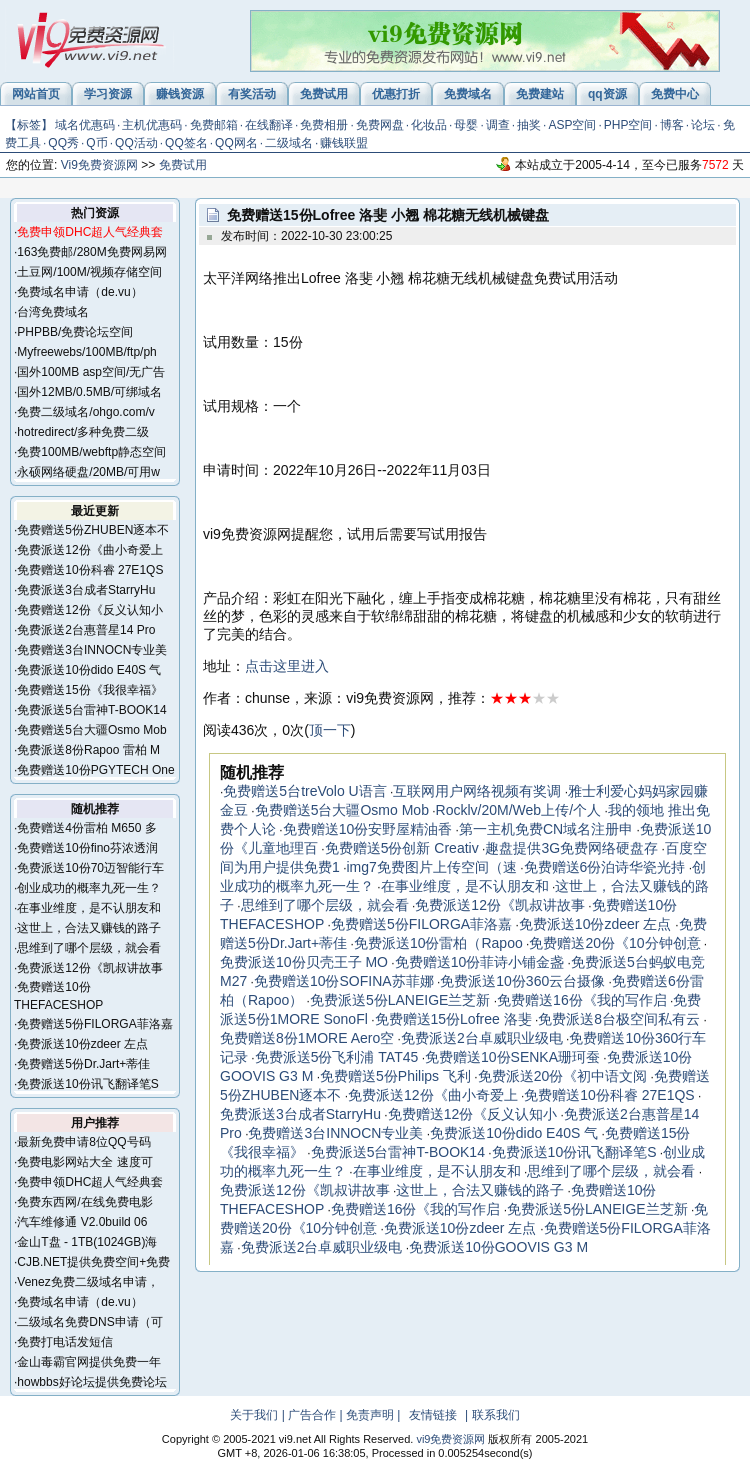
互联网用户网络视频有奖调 (477, 791)
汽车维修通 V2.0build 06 (82, 1222)
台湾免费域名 (53, 312)
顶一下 (330, 730)
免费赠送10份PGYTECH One (95, 770)
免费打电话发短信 (65, 1342)
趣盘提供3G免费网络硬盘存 (571, 848)
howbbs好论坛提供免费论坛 (91, 1382)
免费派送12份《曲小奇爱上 (89, 550)
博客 (672, 125)
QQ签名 (186, 143)
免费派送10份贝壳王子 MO (304, 962)
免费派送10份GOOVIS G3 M (498, 1247)
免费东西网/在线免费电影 (84, 1202)
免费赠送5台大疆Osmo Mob (91, 730)
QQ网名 (236, 143)
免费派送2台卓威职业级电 (482, 1038)
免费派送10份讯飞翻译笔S (87, 1084)
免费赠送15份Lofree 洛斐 (453, 1019)
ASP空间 (572, 125)
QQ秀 (63, 143)
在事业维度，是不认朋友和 (89, 908)
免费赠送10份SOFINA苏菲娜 (344, 981)
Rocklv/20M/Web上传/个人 (518, 810)
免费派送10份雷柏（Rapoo (438, 943)
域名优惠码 (85, 125)
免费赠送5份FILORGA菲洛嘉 (94, 1024)
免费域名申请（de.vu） (79, 292)
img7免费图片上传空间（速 (431, 867)
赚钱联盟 (344, 143)
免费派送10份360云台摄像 (522, 981)
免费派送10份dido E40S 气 (89, 670)
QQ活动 (136, 143)
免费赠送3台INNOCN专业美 (92, 650)
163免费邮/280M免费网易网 (91, 252)
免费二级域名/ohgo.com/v (85, 412)
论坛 (703, 125)
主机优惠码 (152, 125)
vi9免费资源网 (450, 1439)
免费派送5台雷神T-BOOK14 (91, 710)
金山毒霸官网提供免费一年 (89, 1362)
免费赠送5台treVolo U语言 (304, 791)
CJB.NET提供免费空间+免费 (93, 1262)
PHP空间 (628, 125)
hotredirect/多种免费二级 (83, 432)
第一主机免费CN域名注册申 (546, 829)
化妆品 (429, 125)
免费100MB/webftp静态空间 (91, 452)
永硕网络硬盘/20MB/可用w (88, 472)
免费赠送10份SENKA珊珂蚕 (512, 1057)
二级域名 (289, 143)
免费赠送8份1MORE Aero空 (307, 1038)
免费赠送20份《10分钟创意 (614, 943)
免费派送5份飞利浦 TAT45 (337, 1057)
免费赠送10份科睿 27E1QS (90, 570)
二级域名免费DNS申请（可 (89, 1322)
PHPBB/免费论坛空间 (75, 332)
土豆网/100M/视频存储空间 (89, 272)
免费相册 (324, 125)
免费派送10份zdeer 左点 (82, 1044)
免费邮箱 (214, 125)
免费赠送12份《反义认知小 (89, 610)
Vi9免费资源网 (99, 165)
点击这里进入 (287, 666)
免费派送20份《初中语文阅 (563, 1076)
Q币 (96, 143)
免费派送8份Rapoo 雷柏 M (88, 750)
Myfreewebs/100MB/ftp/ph (86, 352)
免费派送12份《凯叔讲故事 (89, 968)
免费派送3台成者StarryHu (86, 590)
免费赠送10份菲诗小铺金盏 (480, 962)
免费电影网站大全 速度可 (84, 1162)
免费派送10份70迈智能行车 (90, 868)
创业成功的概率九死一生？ (89, 888)
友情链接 (433, 1415)
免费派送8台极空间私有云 (619, 1019)
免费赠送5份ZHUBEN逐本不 (93, 530)
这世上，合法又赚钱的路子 (89, 928)
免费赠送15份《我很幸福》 (89, 690)
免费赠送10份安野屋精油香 (368, 829)
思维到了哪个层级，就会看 (89, 948)
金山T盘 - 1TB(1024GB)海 (87, 1242)
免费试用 (183, 165)
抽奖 (529, 125)
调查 (498, 125)
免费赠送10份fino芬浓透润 (87, 848)
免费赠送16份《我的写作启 (582, 1000)
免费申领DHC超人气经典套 (90, 1182)
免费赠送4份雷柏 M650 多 (86, 828)
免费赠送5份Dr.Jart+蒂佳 (83, 1064)
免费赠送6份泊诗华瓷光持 (605, 867)
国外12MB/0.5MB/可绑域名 (89, 392)
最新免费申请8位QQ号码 (83, 1142)
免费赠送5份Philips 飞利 (395, 1076)
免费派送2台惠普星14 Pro (86, 630)
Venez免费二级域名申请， (87, 1282)
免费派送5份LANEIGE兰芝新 (400, 1000)
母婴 (466, 125)
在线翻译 (269, 125)
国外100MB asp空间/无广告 (91, 372)
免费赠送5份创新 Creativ (402, 848)
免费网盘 (380, 125)
